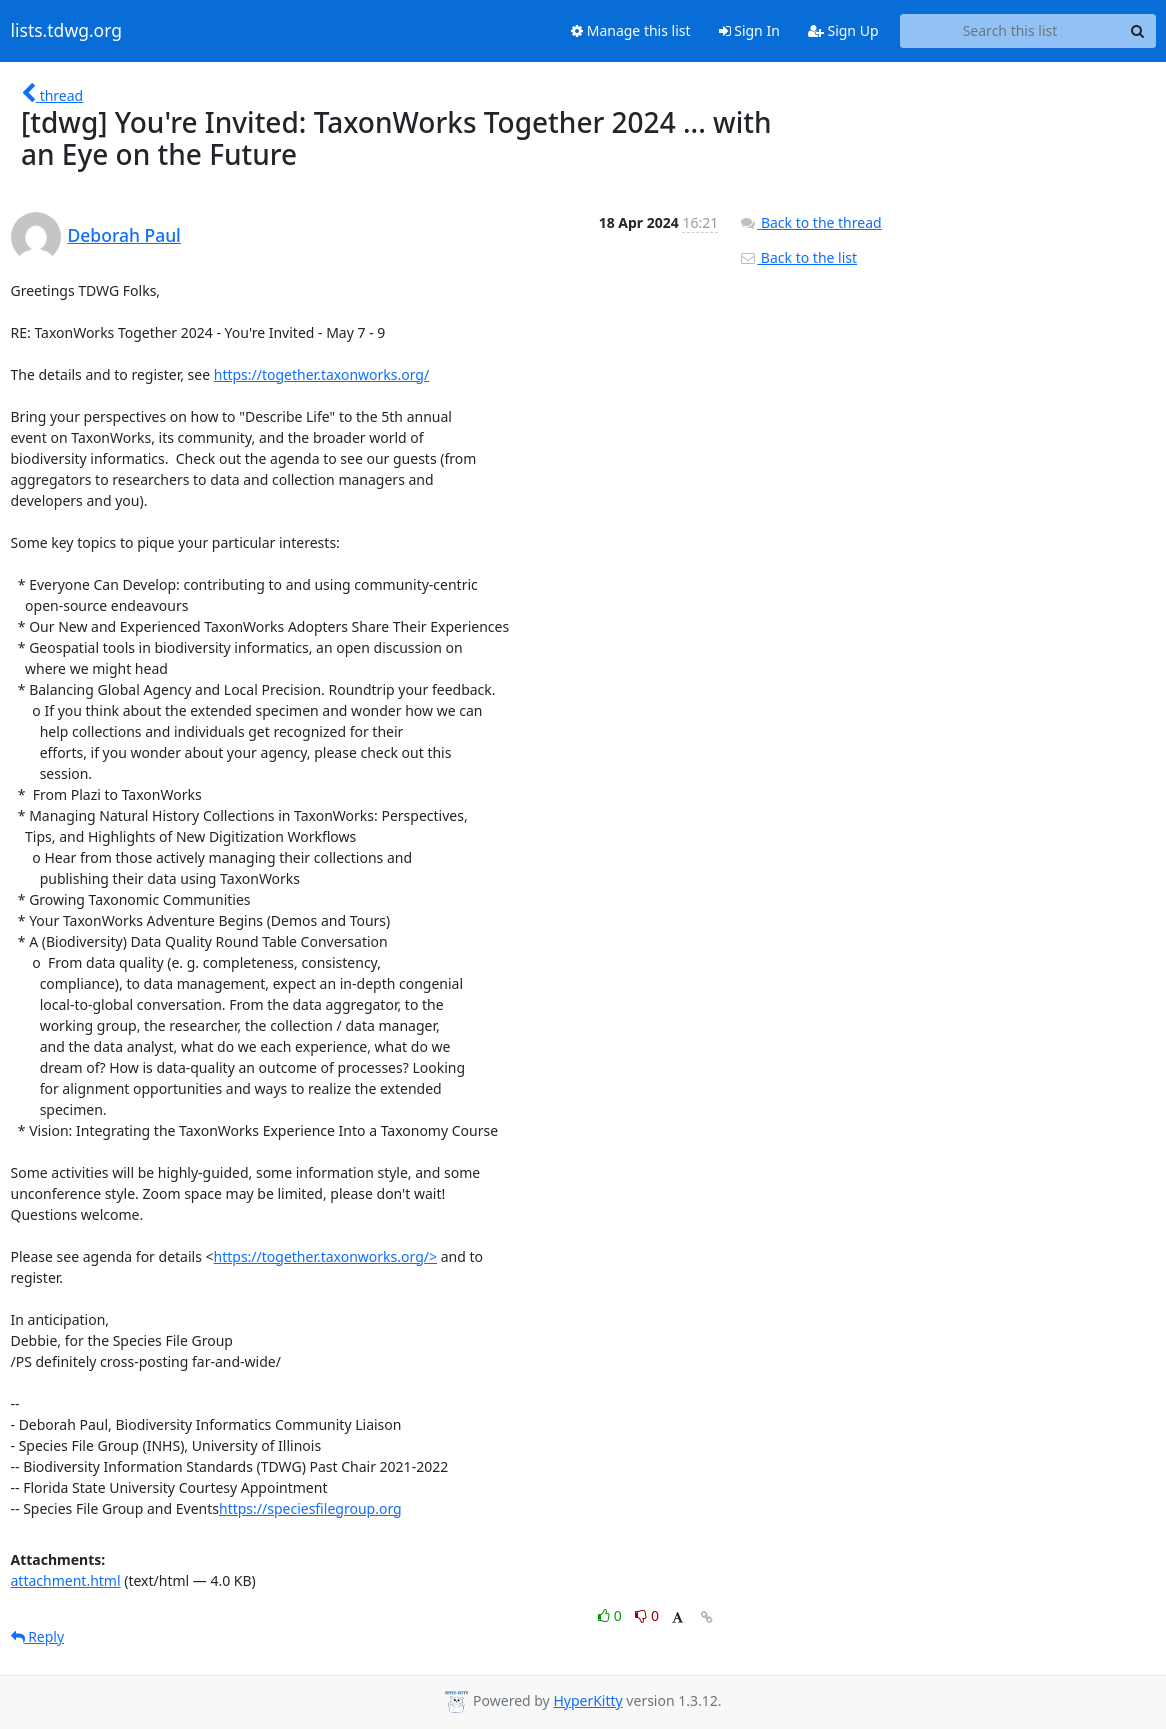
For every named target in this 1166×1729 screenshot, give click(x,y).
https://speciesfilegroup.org (310, 1508)
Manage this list (631, 30)
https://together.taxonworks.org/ (321, 374)
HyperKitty (587, 1700)
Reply (38, 1636)
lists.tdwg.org (67, 31)
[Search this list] (1010, 31)
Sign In (749, 30)
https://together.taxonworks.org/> (325, 1256)
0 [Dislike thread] (647, 1615)
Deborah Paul (124, 235)
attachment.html (66, 1580)
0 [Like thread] (611, 1615)
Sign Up (843, 30)
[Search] (1138, 31)
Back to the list (798, 257)
